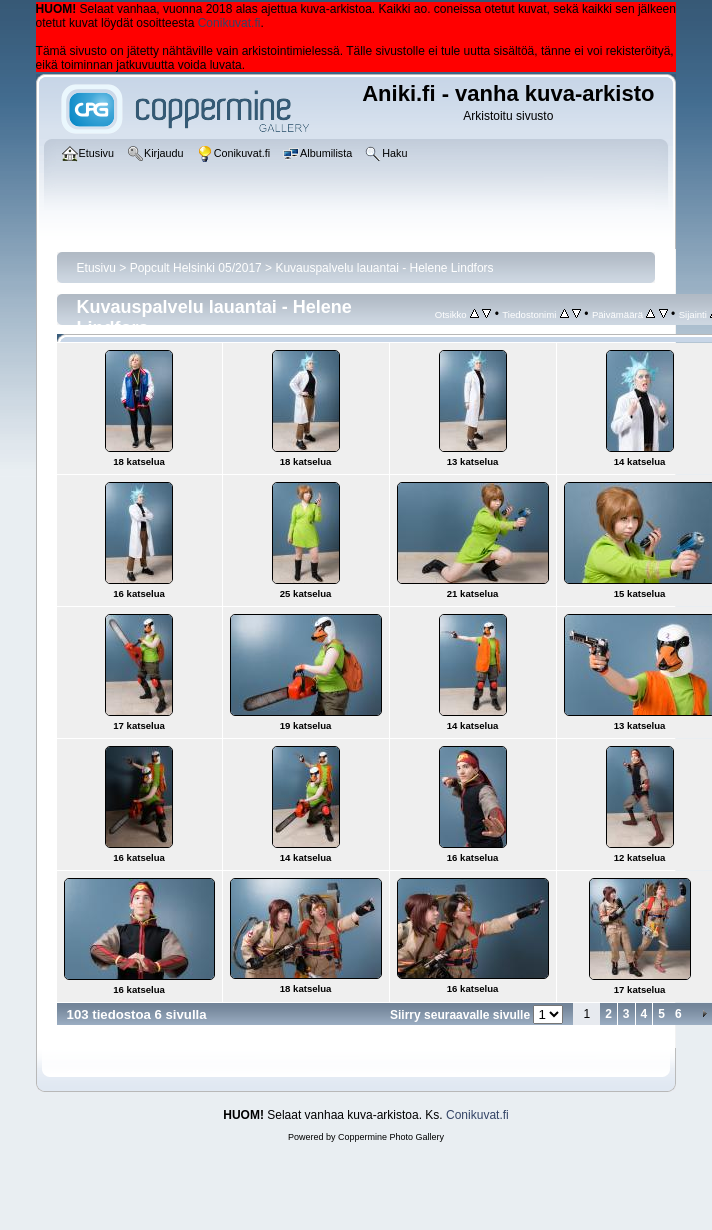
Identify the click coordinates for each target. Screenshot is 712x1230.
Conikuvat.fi (229, 23)
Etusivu (96, 268)
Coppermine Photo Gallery (391, 1137)
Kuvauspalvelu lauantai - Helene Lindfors (384, 268)
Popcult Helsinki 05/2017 (196, 268)
